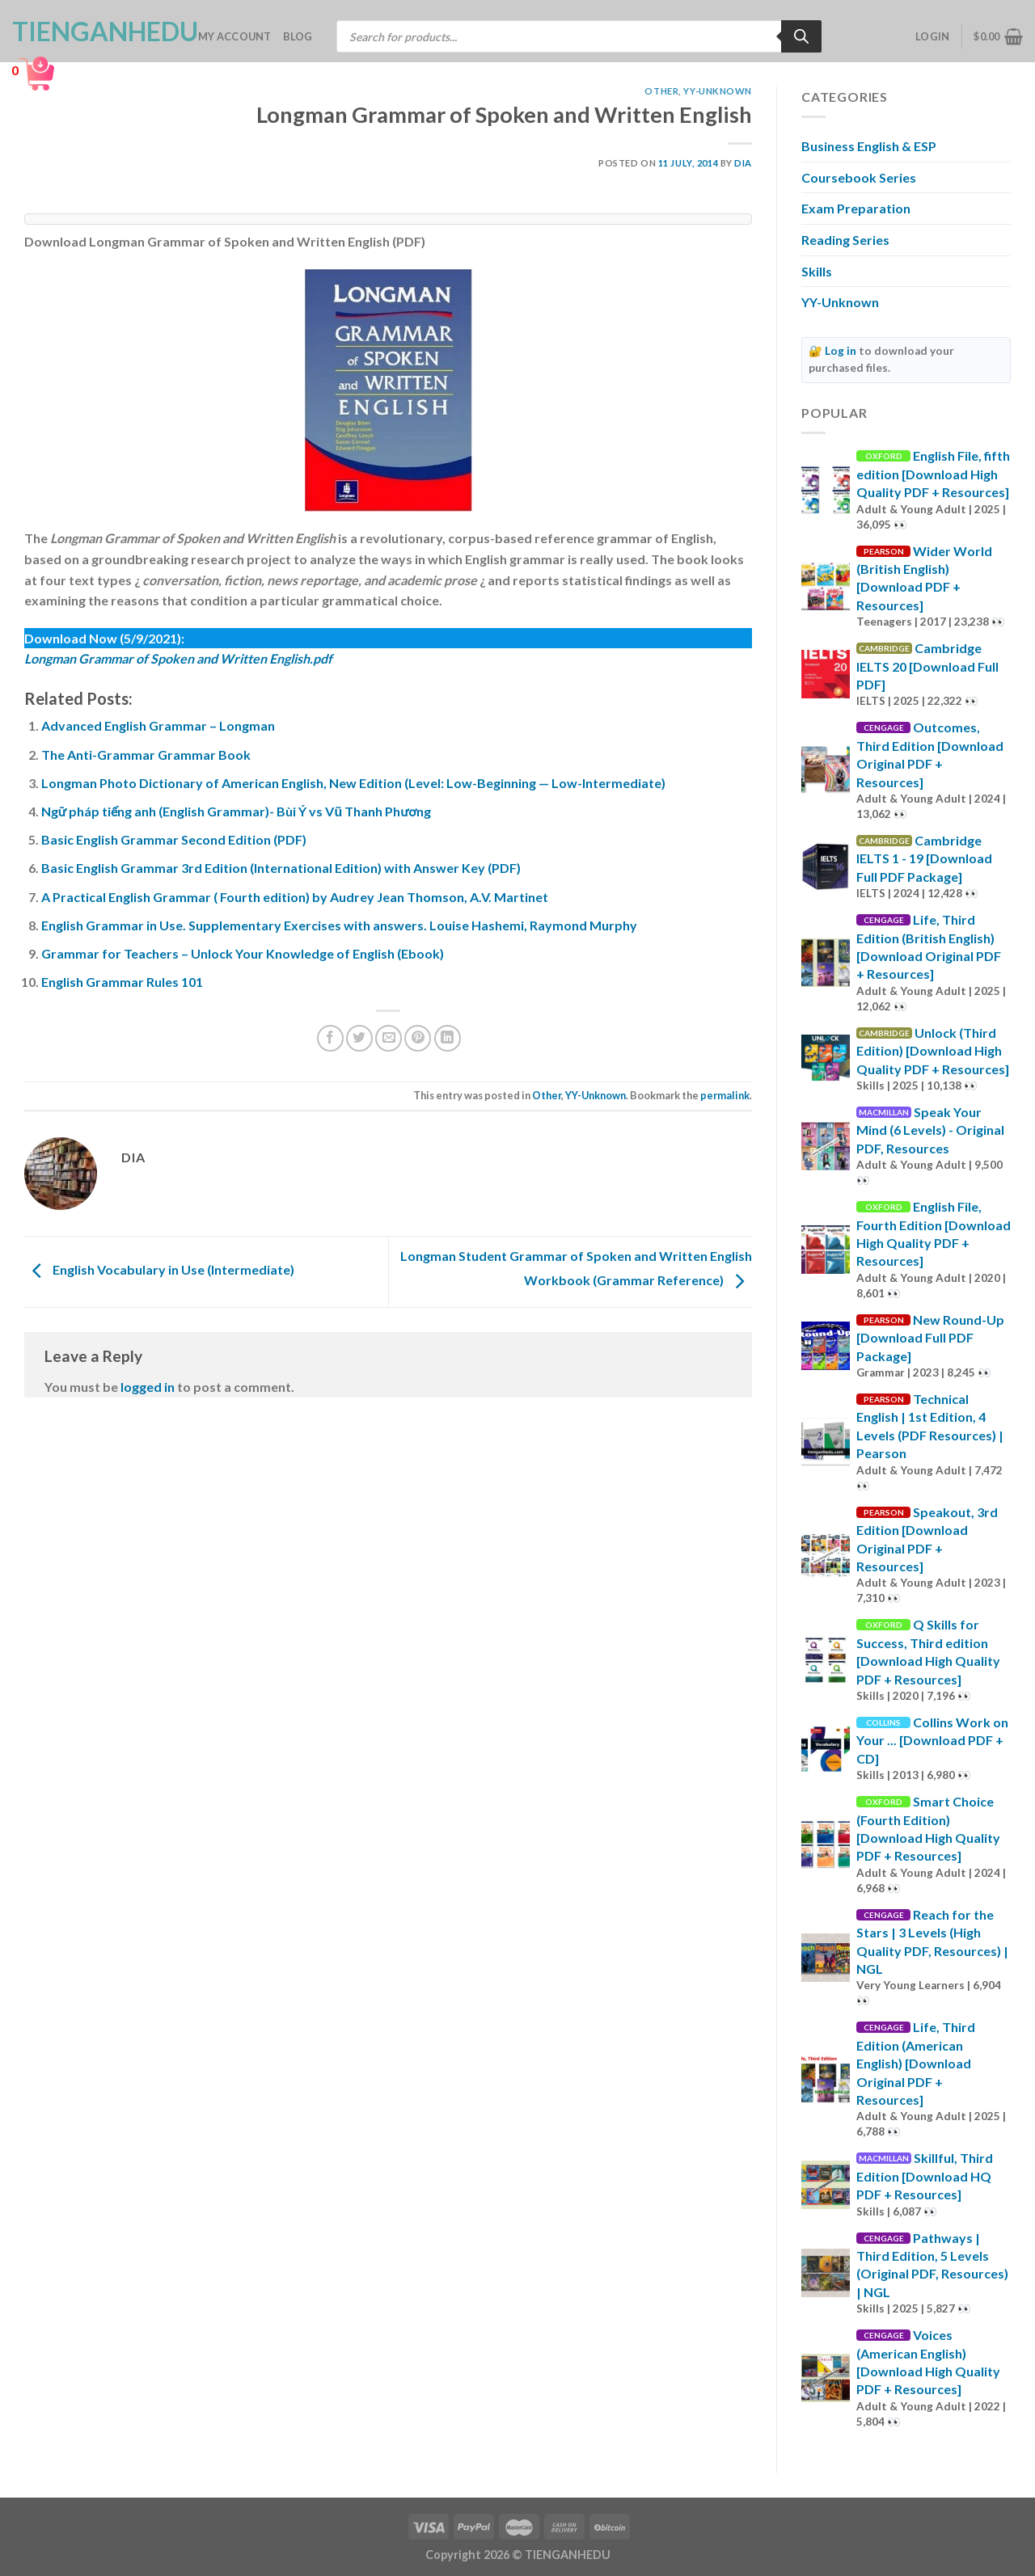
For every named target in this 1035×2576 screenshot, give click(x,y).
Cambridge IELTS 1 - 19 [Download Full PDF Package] (924, 858)
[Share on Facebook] (330, 1038)
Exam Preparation (855, 208)
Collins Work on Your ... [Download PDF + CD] (932, 1740)
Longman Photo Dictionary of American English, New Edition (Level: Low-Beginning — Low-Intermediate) (353, 783)
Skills (816, 271)
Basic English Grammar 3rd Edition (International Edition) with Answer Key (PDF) (281, 867)
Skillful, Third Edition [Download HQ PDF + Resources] (924, 2176)
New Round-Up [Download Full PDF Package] (930, 1338)
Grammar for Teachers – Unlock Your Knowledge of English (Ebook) (242, 953)
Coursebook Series (858, 177)
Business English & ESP (868, 146)
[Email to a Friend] (388, 1038)
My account (235, 36)
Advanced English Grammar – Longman (158, 725)
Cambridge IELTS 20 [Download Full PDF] (927, 666)
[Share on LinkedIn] (447, 1038)
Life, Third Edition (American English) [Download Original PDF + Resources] (915, 2063)
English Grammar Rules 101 (122, 981)
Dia (743, 163)
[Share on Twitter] (359, 1038)
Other (661, 91)
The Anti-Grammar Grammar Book (146, 754)
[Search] (801, 36)
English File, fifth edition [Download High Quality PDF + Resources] (933, 474)
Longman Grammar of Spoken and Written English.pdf (178, 658)
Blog (298, 36)
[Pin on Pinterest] (417, 1038)
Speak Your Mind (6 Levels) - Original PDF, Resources (930, 1130)
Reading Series (845, 239)
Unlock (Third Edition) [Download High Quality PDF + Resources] (932, 1051)
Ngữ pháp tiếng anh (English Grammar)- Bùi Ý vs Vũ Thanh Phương (236, 811)
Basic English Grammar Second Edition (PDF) (173, 839)
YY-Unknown (717, 91)
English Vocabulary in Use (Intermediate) (159, 1270)
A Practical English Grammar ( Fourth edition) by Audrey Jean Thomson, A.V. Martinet (294, 896)
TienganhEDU (93, 31)
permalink (725, 1095)
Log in (840, 350)
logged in (147, 1386)
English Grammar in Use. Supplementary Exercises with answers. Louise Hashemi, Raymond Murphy (339, 925)
